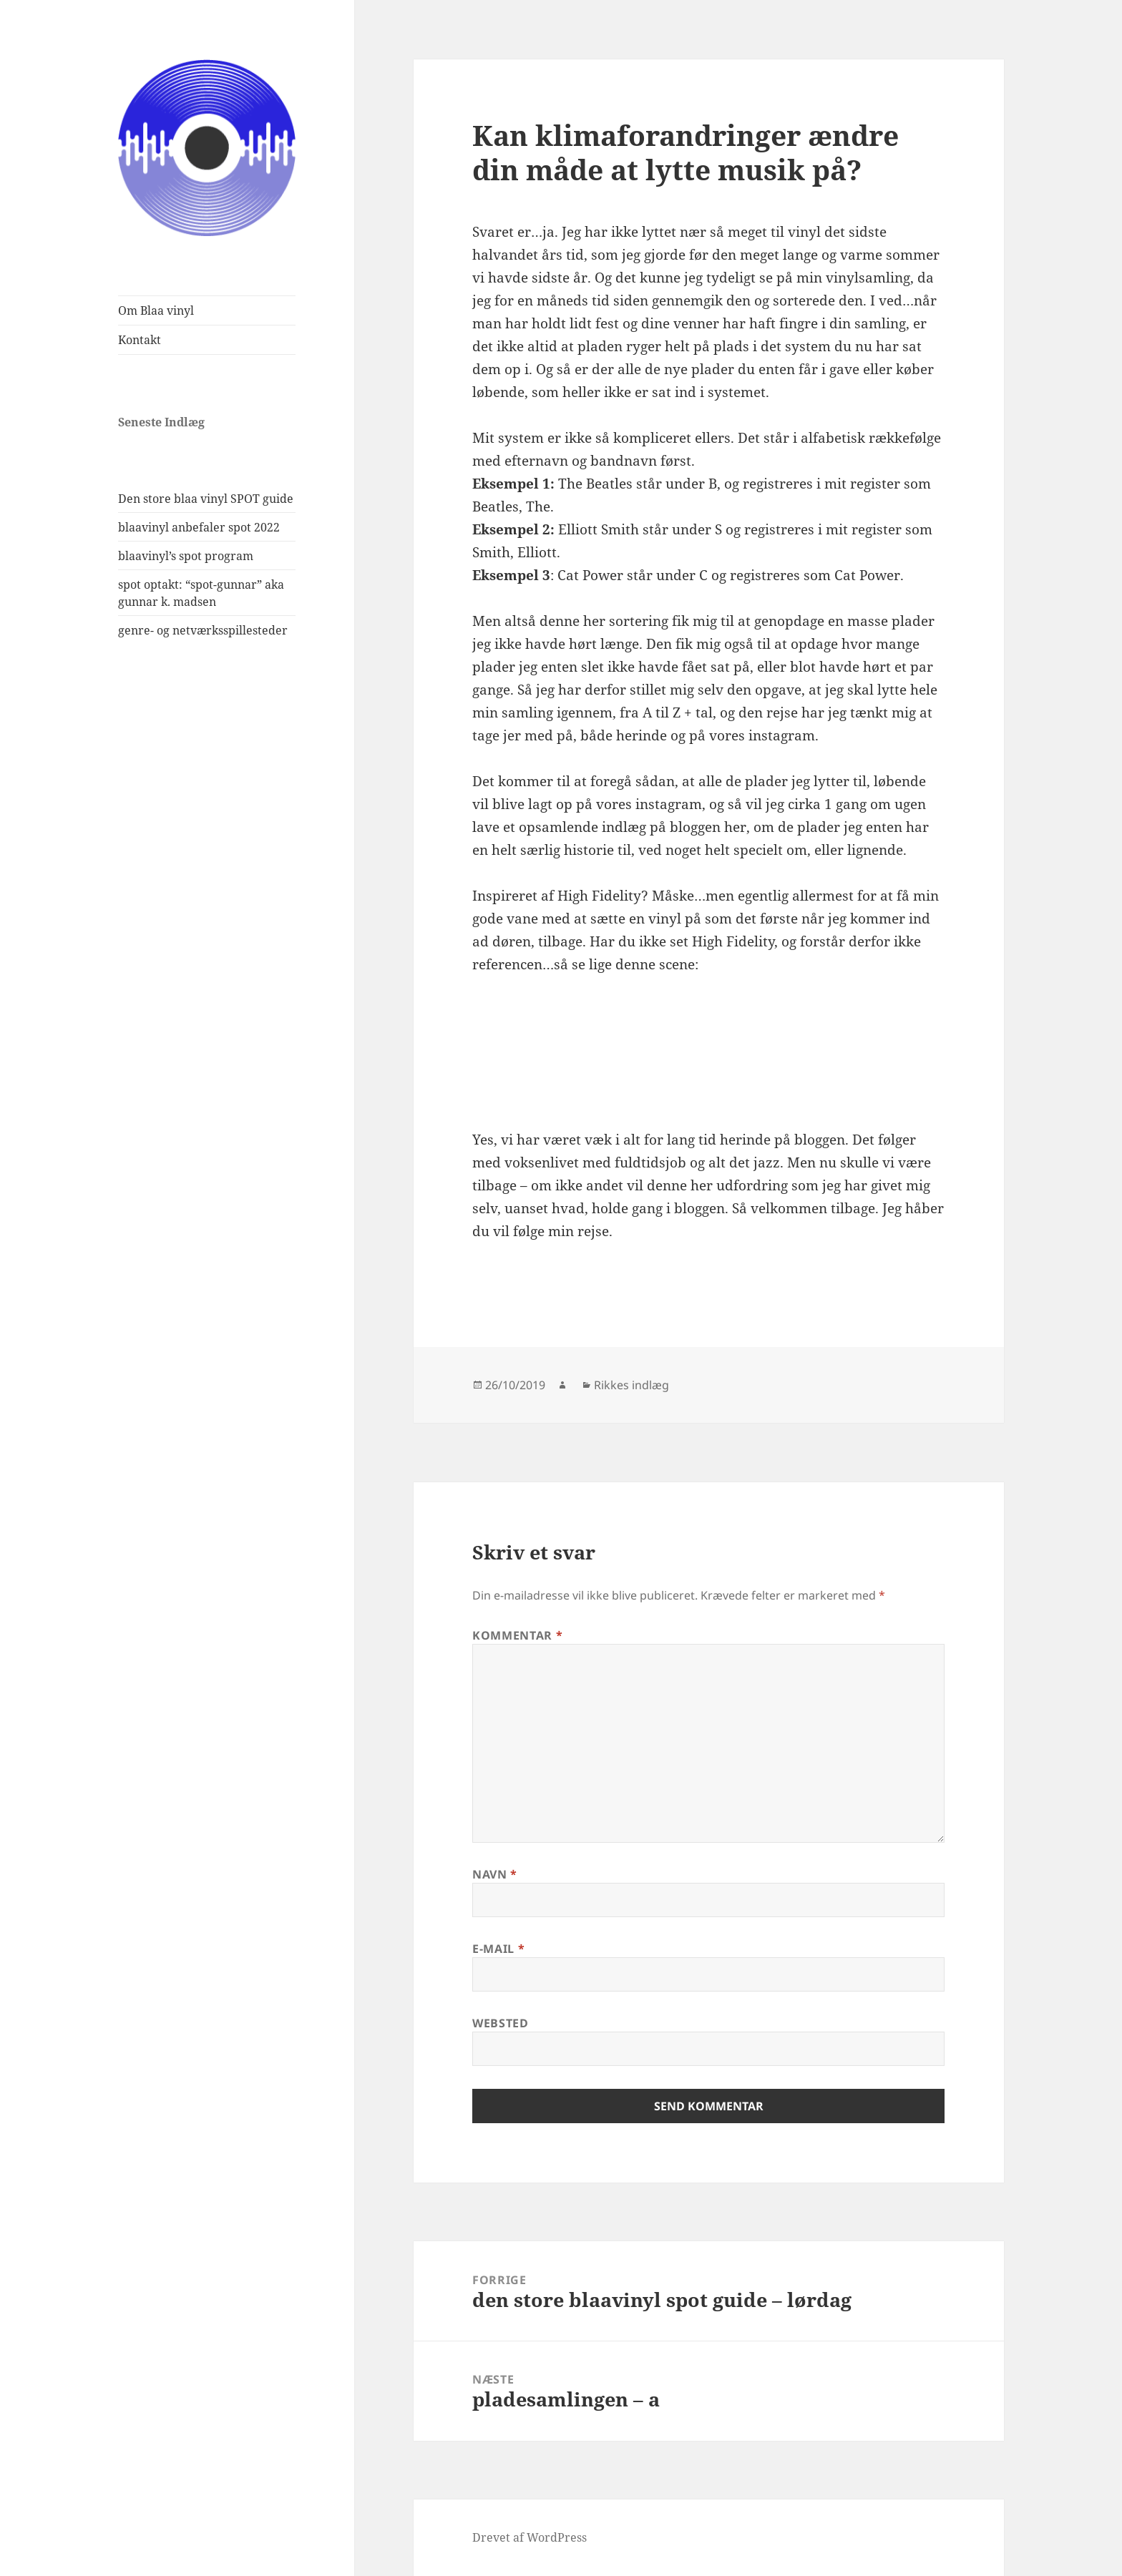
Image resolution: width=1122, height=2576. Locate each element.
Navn (494, 1874)
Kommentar (517, 1635)
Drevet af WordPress (529, 2537)
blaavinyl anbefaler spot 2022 (199, 527)
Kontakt (139, 340)
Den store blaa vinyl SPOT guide (205, 498)
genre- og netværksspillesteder (203, 630)
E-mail (498, 1949)
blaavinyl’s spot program (185, 556)
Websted (500, 2023)
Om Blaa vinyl (156, 310)
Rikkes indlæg (631, 1385)
